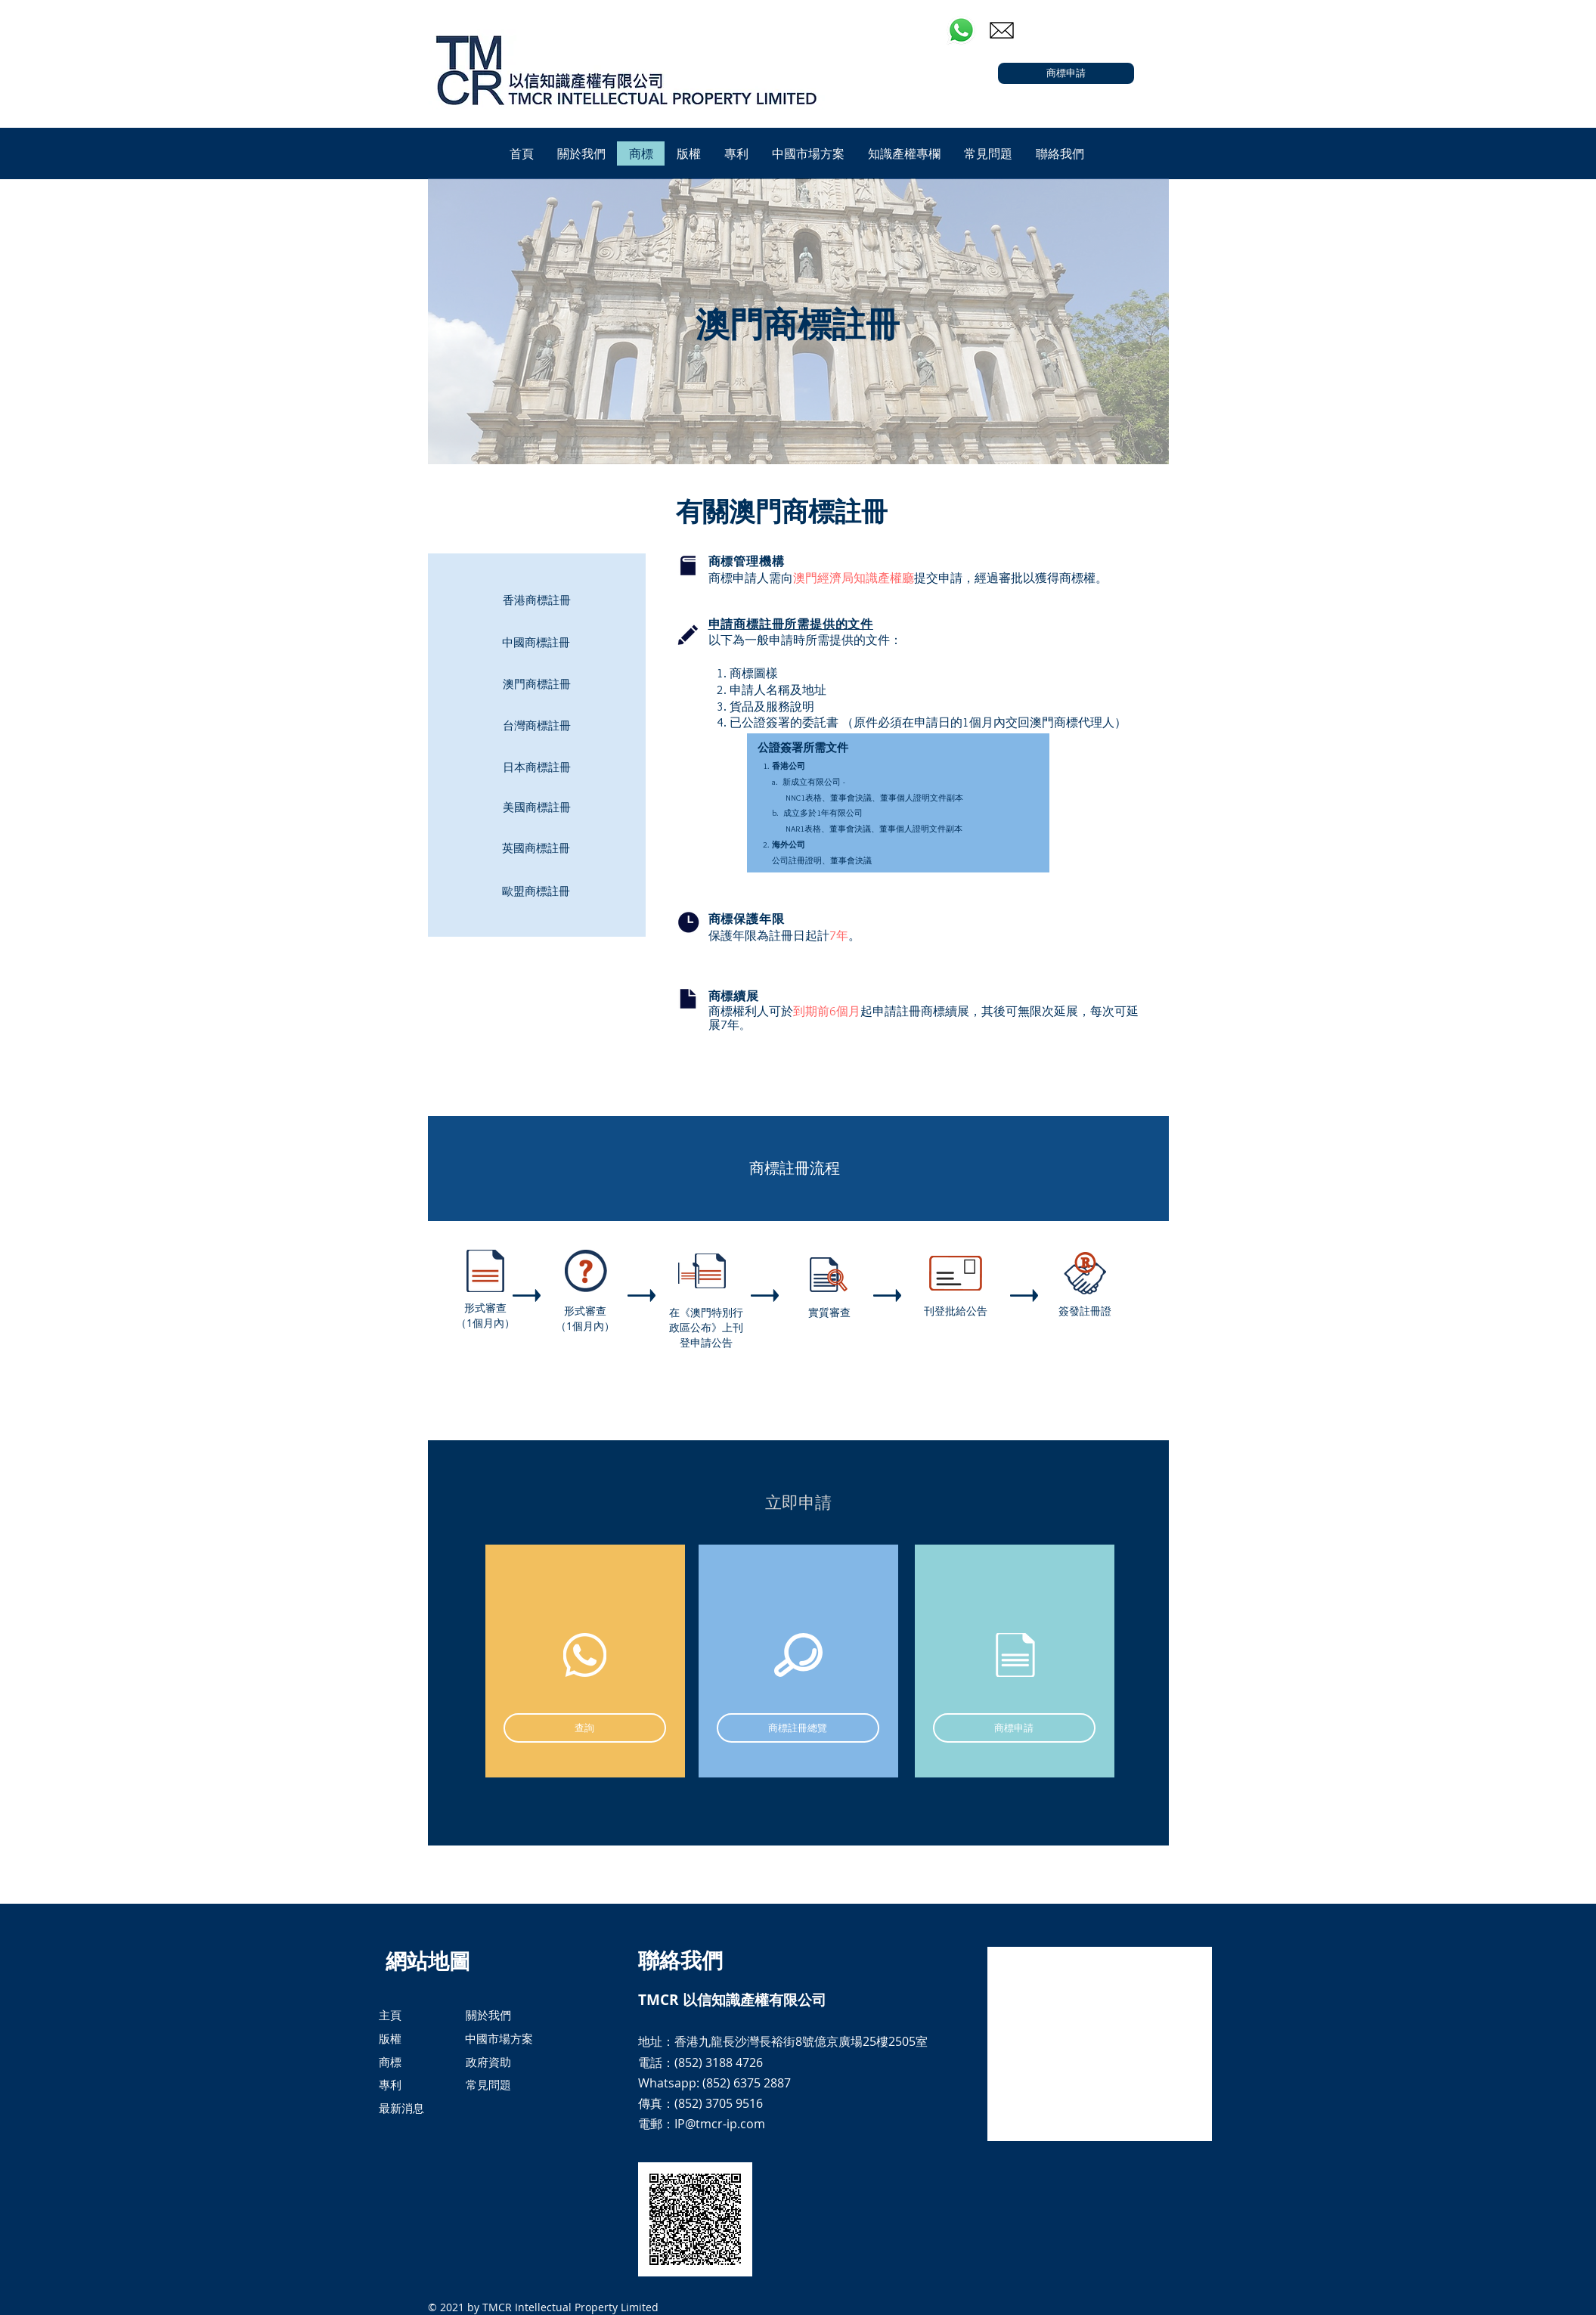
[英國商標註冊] (536, 847)
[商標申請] (1066, 73)
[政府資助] (488, 2062)
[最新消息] (416, 2108)
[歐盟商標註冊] (536, 890)
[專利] (390, 2085)
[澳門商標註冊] (536, 683)
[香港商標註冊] (537, 599)
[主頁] (390, 2015)
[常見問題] (488, 2085)
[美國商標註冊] (536, 807)
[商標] (390, 2062)
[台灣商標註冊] (536, 725)
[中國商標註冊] (536, 642)
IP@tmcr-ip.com (719, 2123)
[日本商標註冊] (536, 767)
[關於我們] (488, 2015)
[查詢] (585, 1728)
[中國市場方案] (503, 2039)
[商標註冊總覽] (798, 1728)
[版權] (390, 2039)
